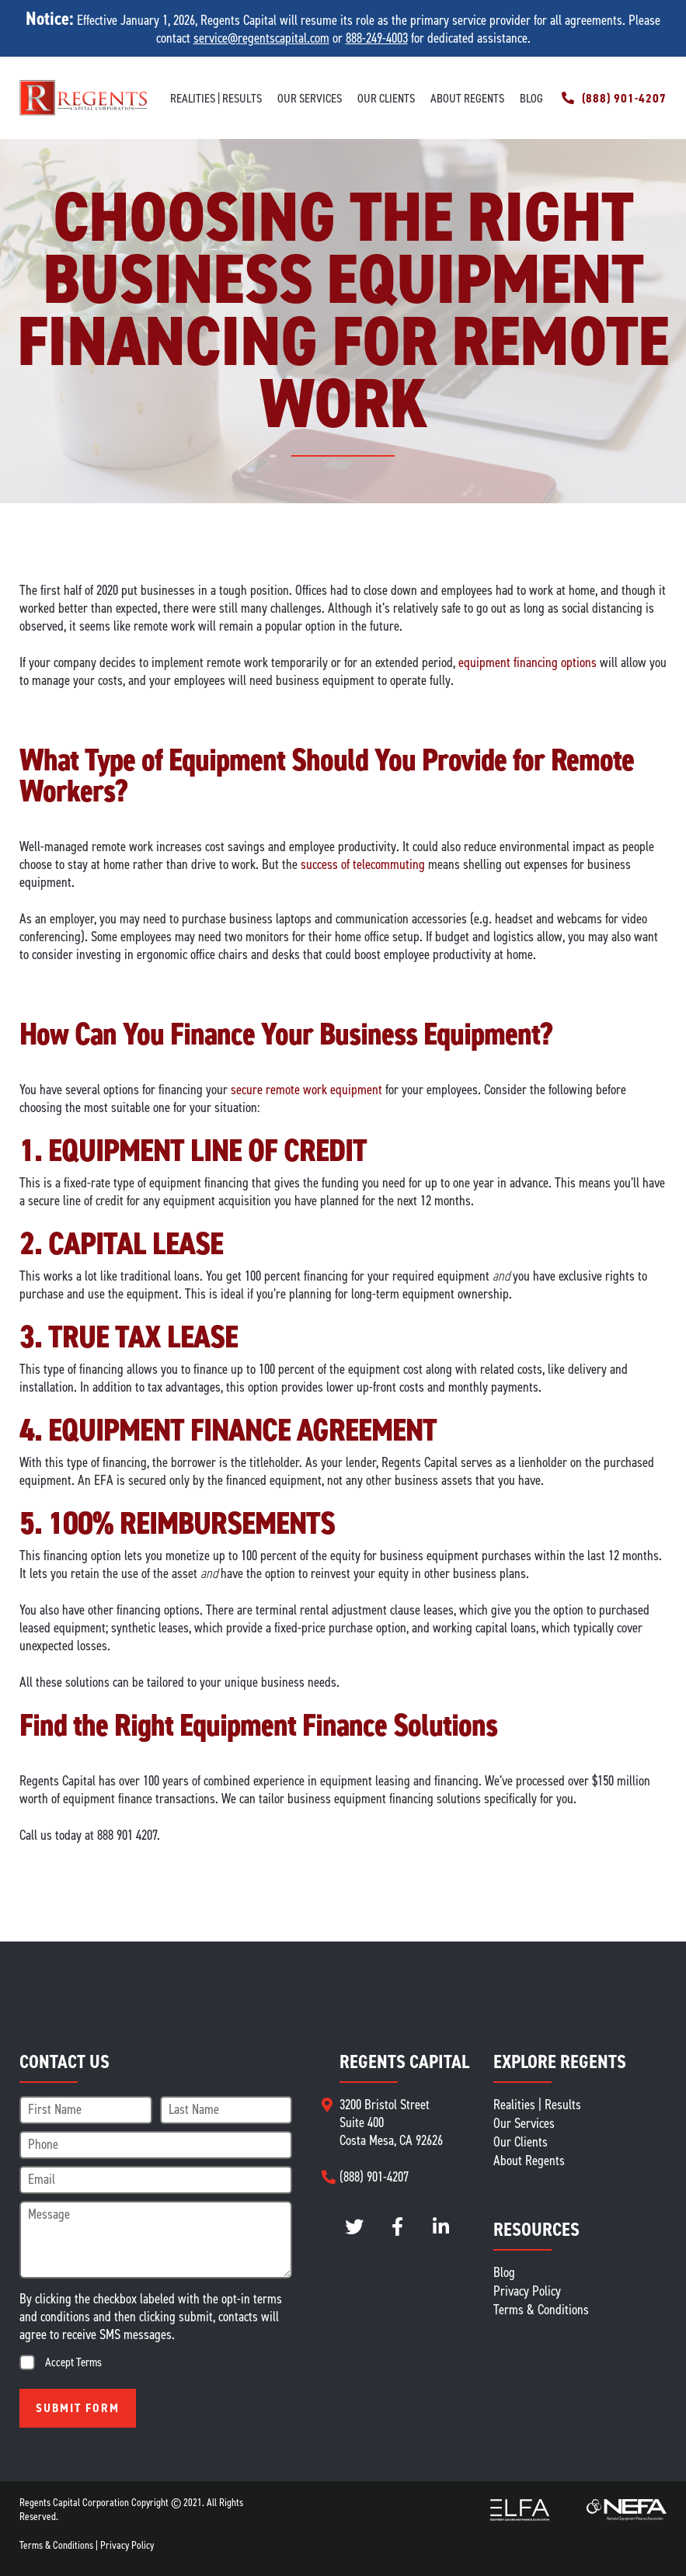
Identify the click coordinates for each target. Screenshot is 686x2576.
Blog (531, 98)
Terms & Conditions (541, 2309)
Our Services (309, 98)
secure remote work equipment (306, 1089)
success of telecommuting (363, 864)
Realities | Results (216, 98)
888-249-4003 (377, 38)
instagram (397, 2227)
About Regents (467, 98)
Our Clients (386, 98)
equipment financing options (527, 662)
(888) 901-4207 (624, 98)
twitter (354, 2227)
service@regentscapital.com (261, 38)
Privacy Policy (527, 2291)
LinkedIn (441, 2227)
